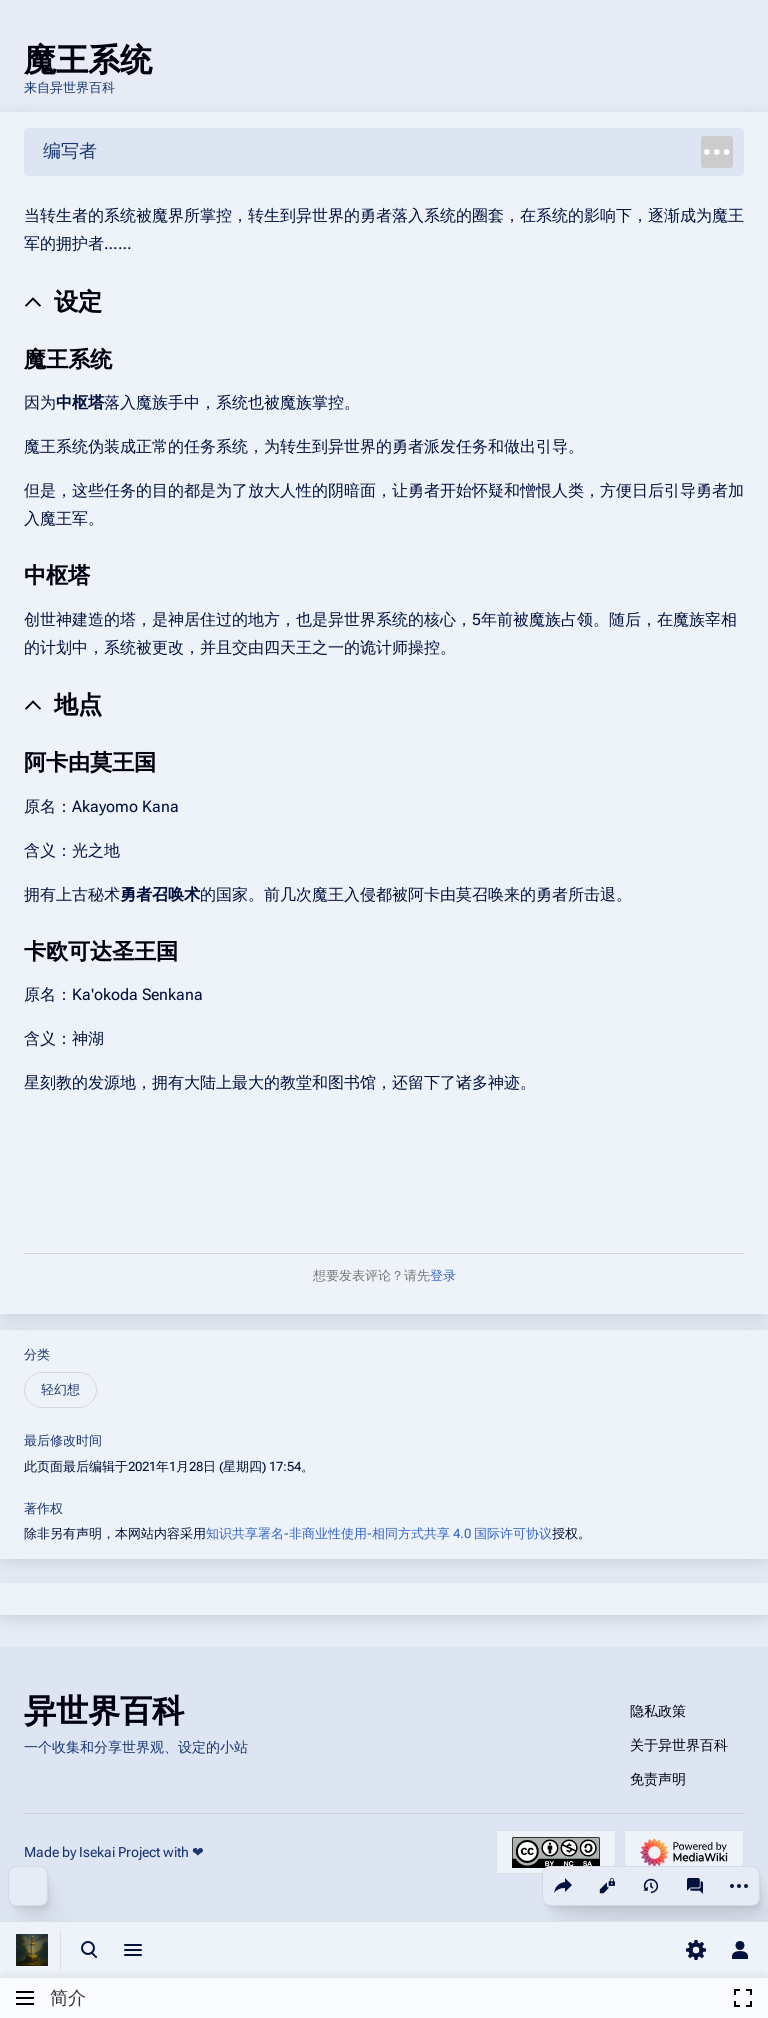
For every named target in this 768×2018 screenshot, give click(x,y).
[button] (359, 1998)
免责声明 (658, 1779)
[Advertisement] (384, 1163)
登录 (443, 1275)
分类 (37, 1354)
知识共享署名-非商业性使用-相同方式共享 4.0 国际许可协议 (379, 1533)
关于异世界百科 (679, 1745)
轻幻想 (60, 1389)
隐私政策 (658, 1711)
